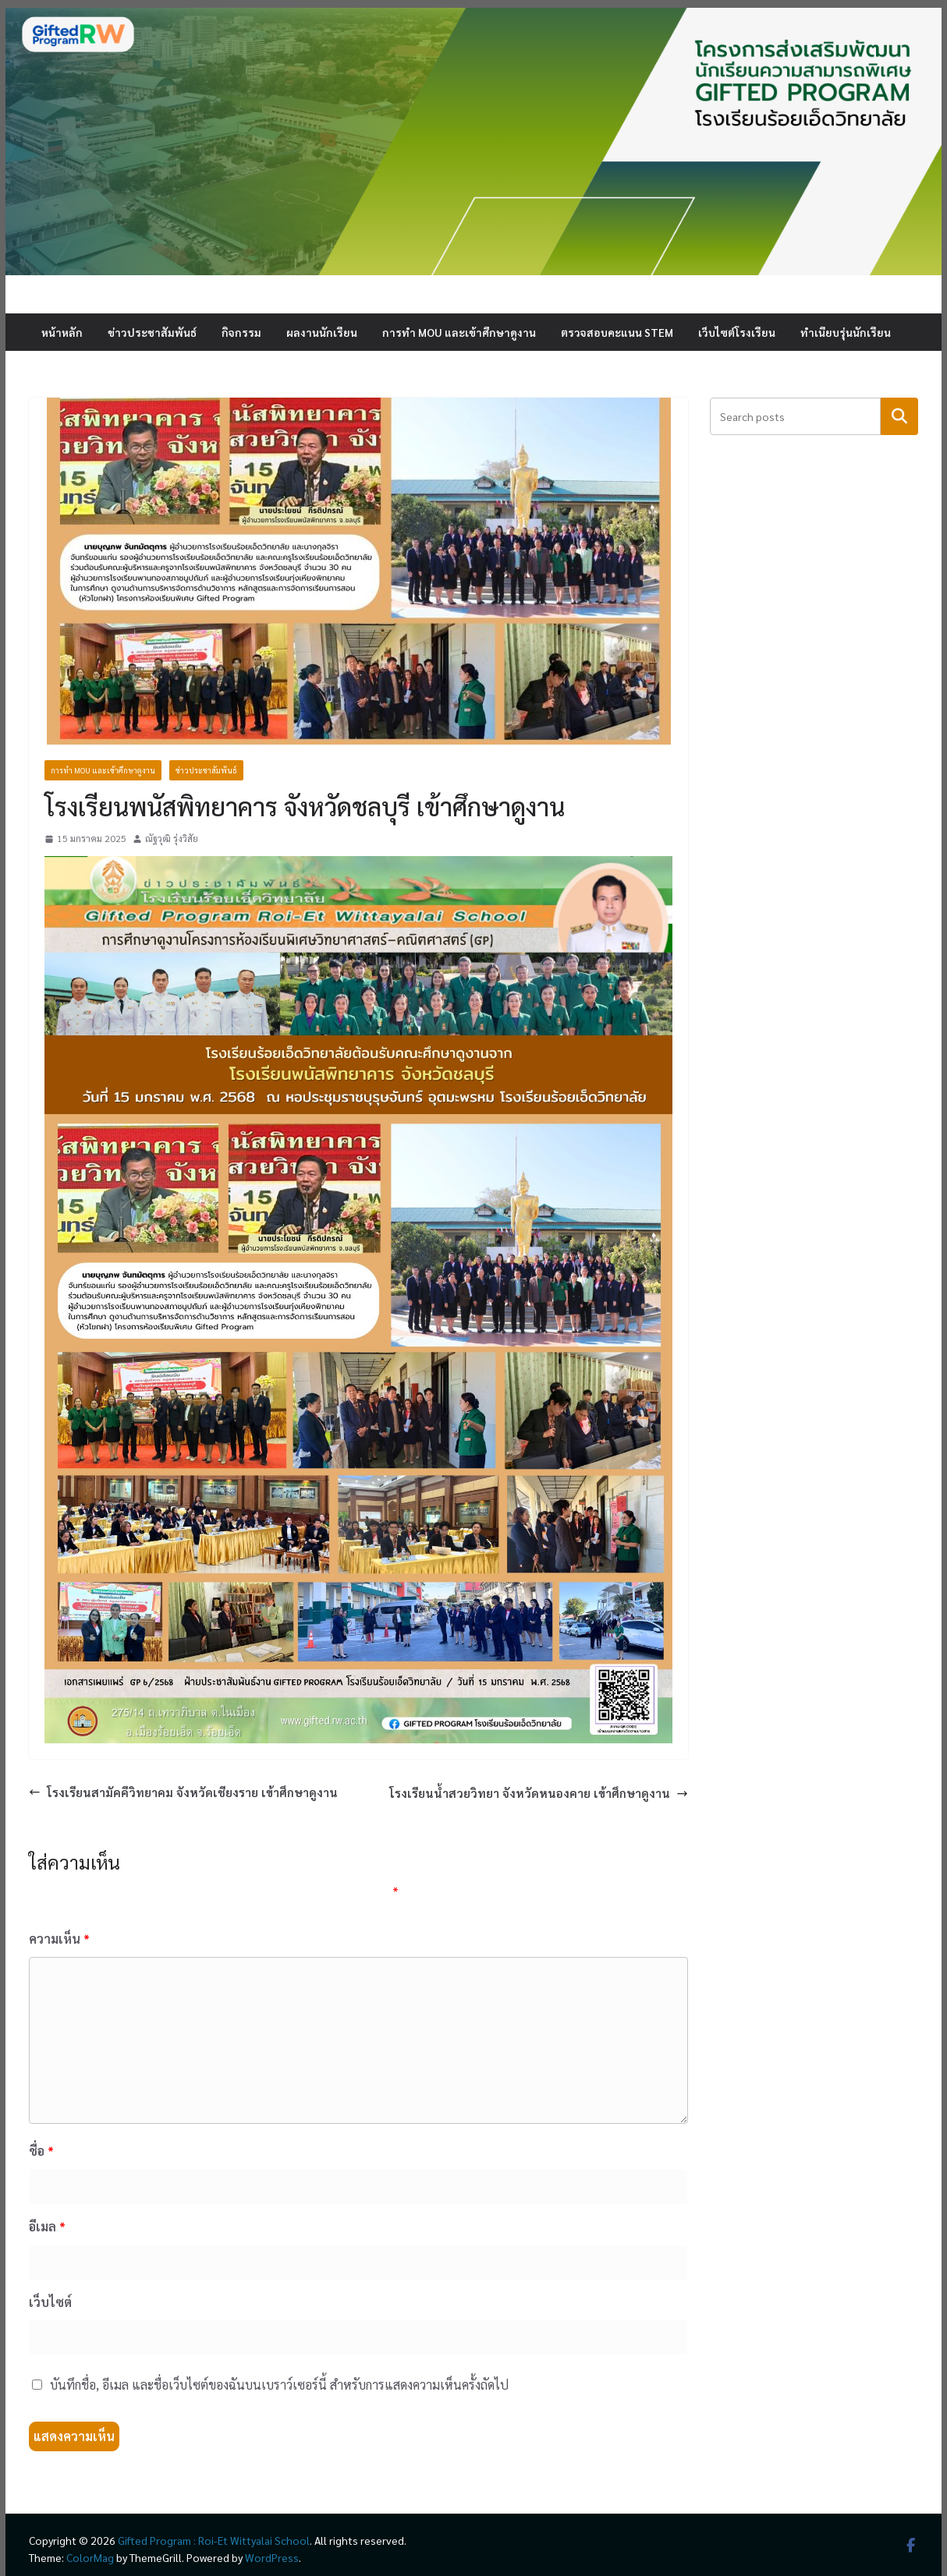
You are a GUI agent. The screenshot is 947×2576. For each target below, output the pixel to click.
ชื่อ (41, 2151)
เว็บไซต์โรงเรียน (736, 332)
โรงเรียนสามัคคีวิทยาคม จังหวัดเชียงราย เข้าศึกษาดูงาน (183, 1792)
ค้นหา (900, 416)
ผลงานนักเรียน (321, 332)
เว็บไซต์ (50, 2302)
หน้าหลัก (62, 332)
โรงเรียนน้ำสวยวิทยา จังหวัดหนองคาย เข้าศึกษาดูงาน (538, 1792)
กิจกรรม (241, 332)
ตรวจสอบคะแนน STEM (617, 332)
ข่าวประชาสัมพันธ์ (152, 332)
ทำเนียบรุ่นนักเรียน (845, 332)
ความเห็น (59, 1938)
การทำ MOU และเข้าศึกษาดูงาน (459, 332)
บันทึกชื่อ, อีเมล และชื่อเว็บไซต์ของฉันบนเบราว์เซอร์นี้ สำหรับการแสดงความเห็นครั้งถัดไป (279, 2384)
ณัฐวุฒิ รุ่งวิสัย (171, 838)
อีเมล (47, 2226)
